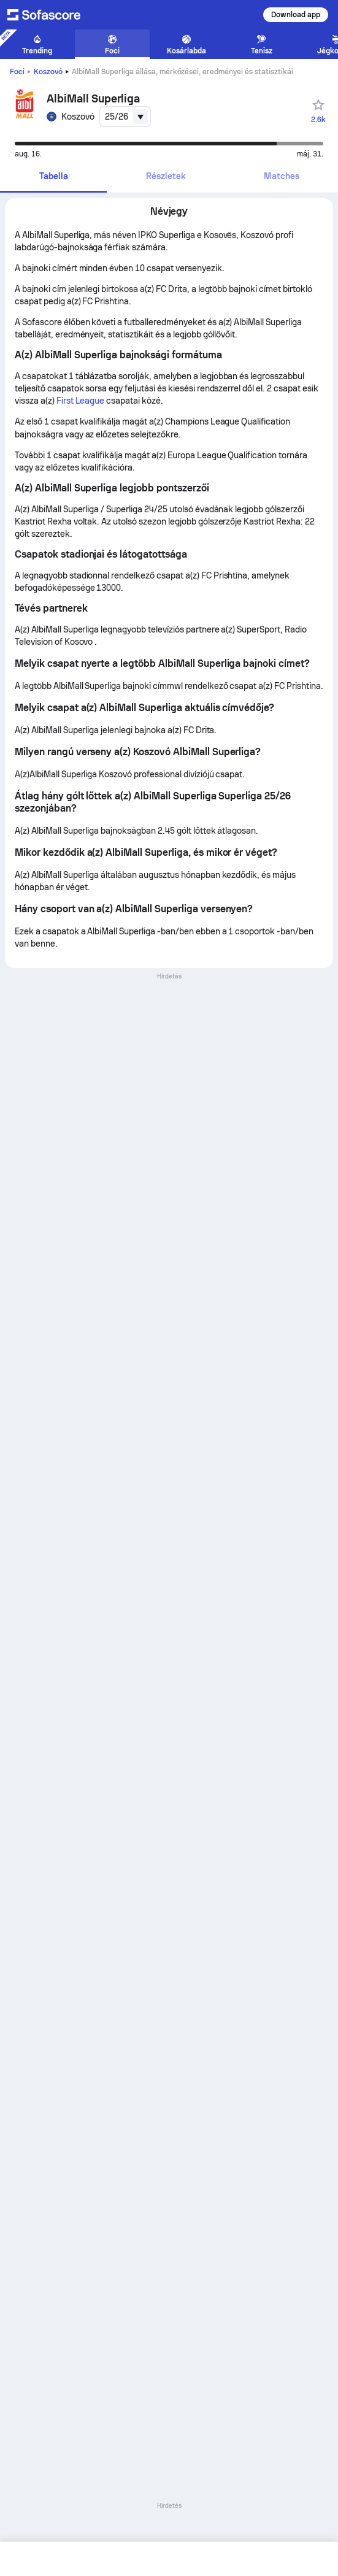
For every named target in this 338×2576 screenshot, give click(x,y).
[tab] (53, 177)
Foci (17, 71)
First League (80, 401)
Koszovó (48, 71)
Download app (295, 14)
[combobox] (125, 116)
